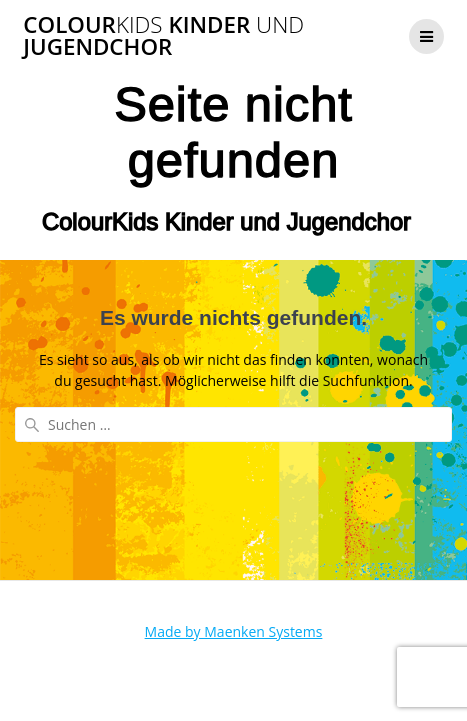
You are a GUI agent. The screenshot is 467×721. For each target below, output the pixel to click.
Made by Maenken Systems (234, 631)
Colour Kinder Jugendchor (163, 36)
